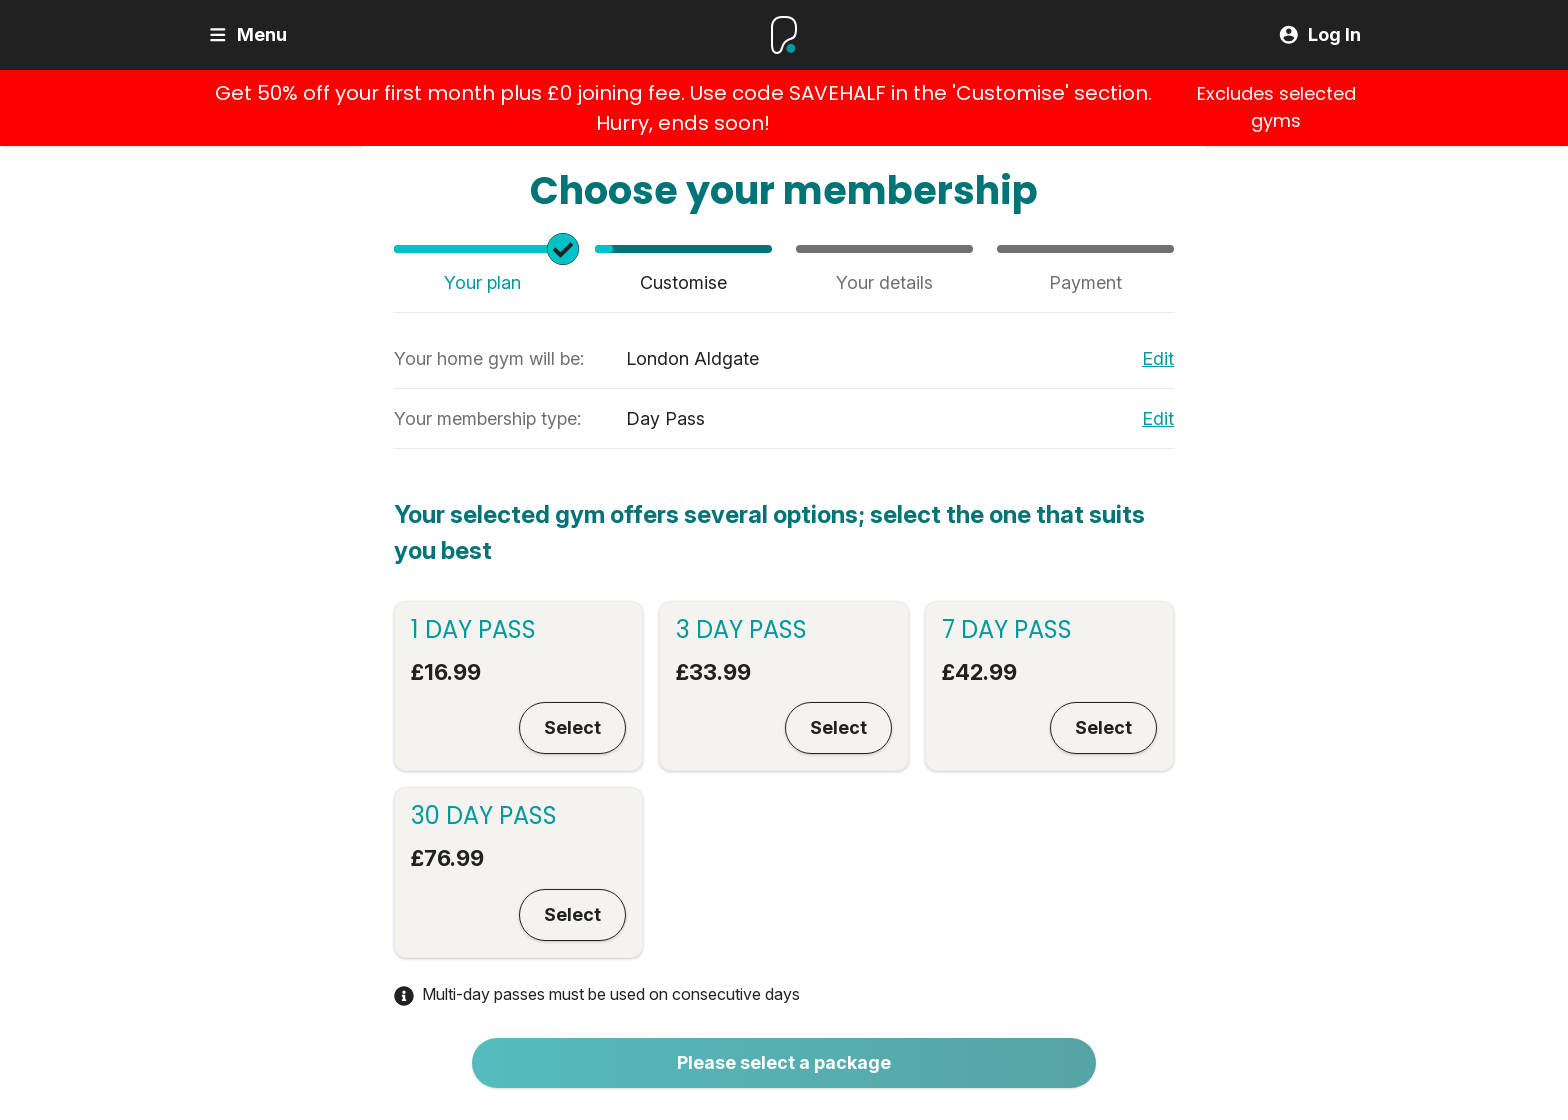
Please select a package (784, 1062)
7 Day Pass (1007, 630)
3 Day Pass (741, 630)
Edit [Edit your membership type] (1158, 418)
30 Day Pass (484, 816)
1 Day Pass (473, 630)
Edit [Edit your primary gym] (1158, 358)
